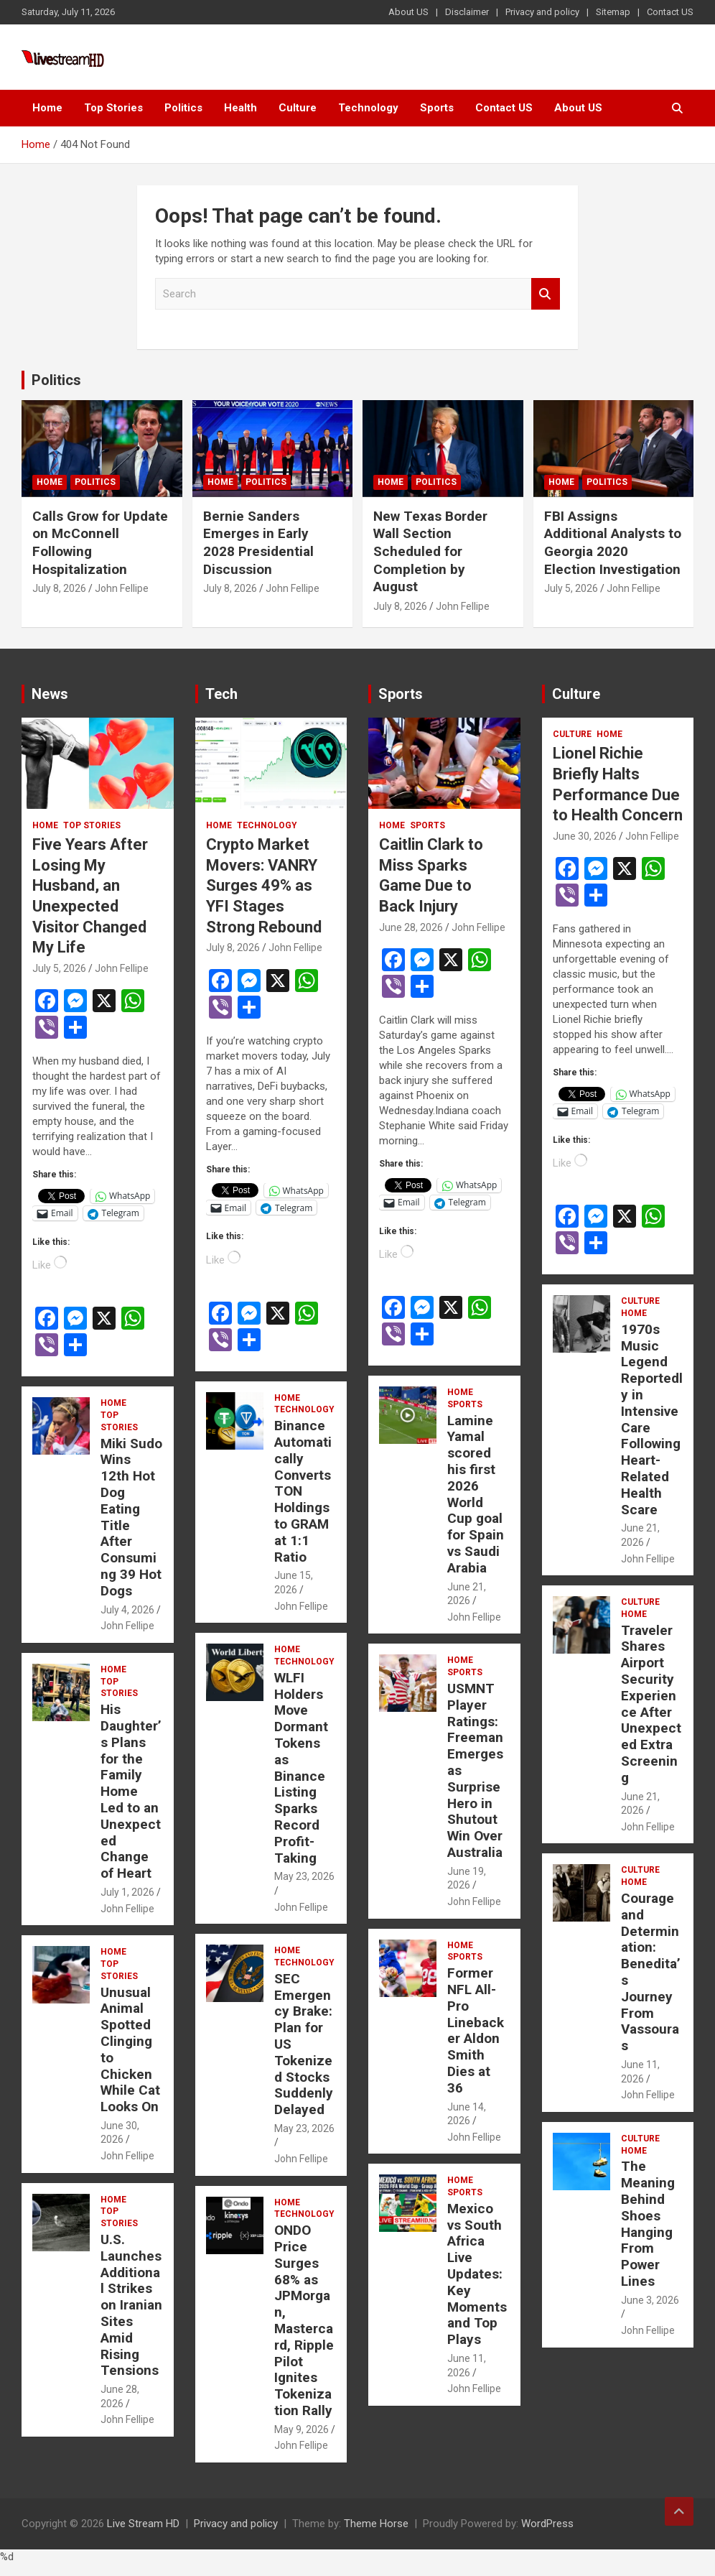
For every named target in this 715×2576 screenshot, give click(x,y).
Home (47, 107)
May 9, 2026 (301, 2429)
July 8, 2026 (59, 588)
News (50, 694)
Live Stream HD (143, 2523)
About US (408, 11)
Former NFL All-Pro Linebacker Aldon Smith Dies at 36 (475, 2030)
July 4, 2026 (127, 1610)
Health (240, 107)
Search (545, 294)
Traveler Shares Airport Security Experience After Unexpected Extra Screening (651, 1704)
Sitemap (613, 11)
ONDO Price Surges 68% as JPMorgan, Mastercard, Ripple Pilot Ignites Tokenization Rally (304, 2320)
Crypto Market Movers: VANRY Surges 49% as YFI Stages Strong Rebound (264, 885)
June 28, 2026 (411, 927)
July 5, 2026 (571, 588)
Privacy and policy (542, 11)
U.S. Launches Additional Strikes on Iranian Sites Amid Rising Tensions (131, 2304)
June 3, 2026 (650, 2300)
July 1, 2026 (127, 1892)
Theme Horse (376, 2523)
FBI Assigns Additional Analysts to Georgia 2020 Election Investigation (612, 543)
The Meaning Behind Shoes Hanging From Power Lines (648, 2223)
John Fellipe (122, 588)
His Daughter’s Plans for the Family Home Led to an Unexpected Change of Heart (131, 1791)
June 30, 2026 (585, 836)
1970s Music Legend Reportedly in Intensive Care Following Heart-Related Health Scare (652, 1419)
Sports (437, 107)
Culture (298, 107)
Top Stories (113, 107)
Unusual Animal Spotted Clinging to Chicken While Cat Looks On (130, 2050)
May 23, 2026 (304, 1876)
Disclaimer (467, 11)
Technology (368, 107)
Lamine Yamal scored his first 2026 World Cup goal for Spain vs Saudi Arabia (475, 1494)
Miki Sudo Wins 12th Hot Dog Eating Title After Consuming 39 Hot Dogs (131, 1517)
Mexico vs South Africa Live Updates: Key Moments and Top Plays (477, 2274)
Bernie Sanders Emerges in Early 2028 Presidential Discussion (258, 543)
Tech (221, 694)
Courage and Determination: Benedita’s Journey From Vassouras (651, 1972)
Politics (183, 107)
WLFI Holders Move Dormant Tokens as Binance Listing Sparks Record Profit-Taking (301, 1767)
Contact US (670, 11)
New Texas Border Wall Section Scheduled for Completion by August (430, 552)
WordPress (547, 2523)
